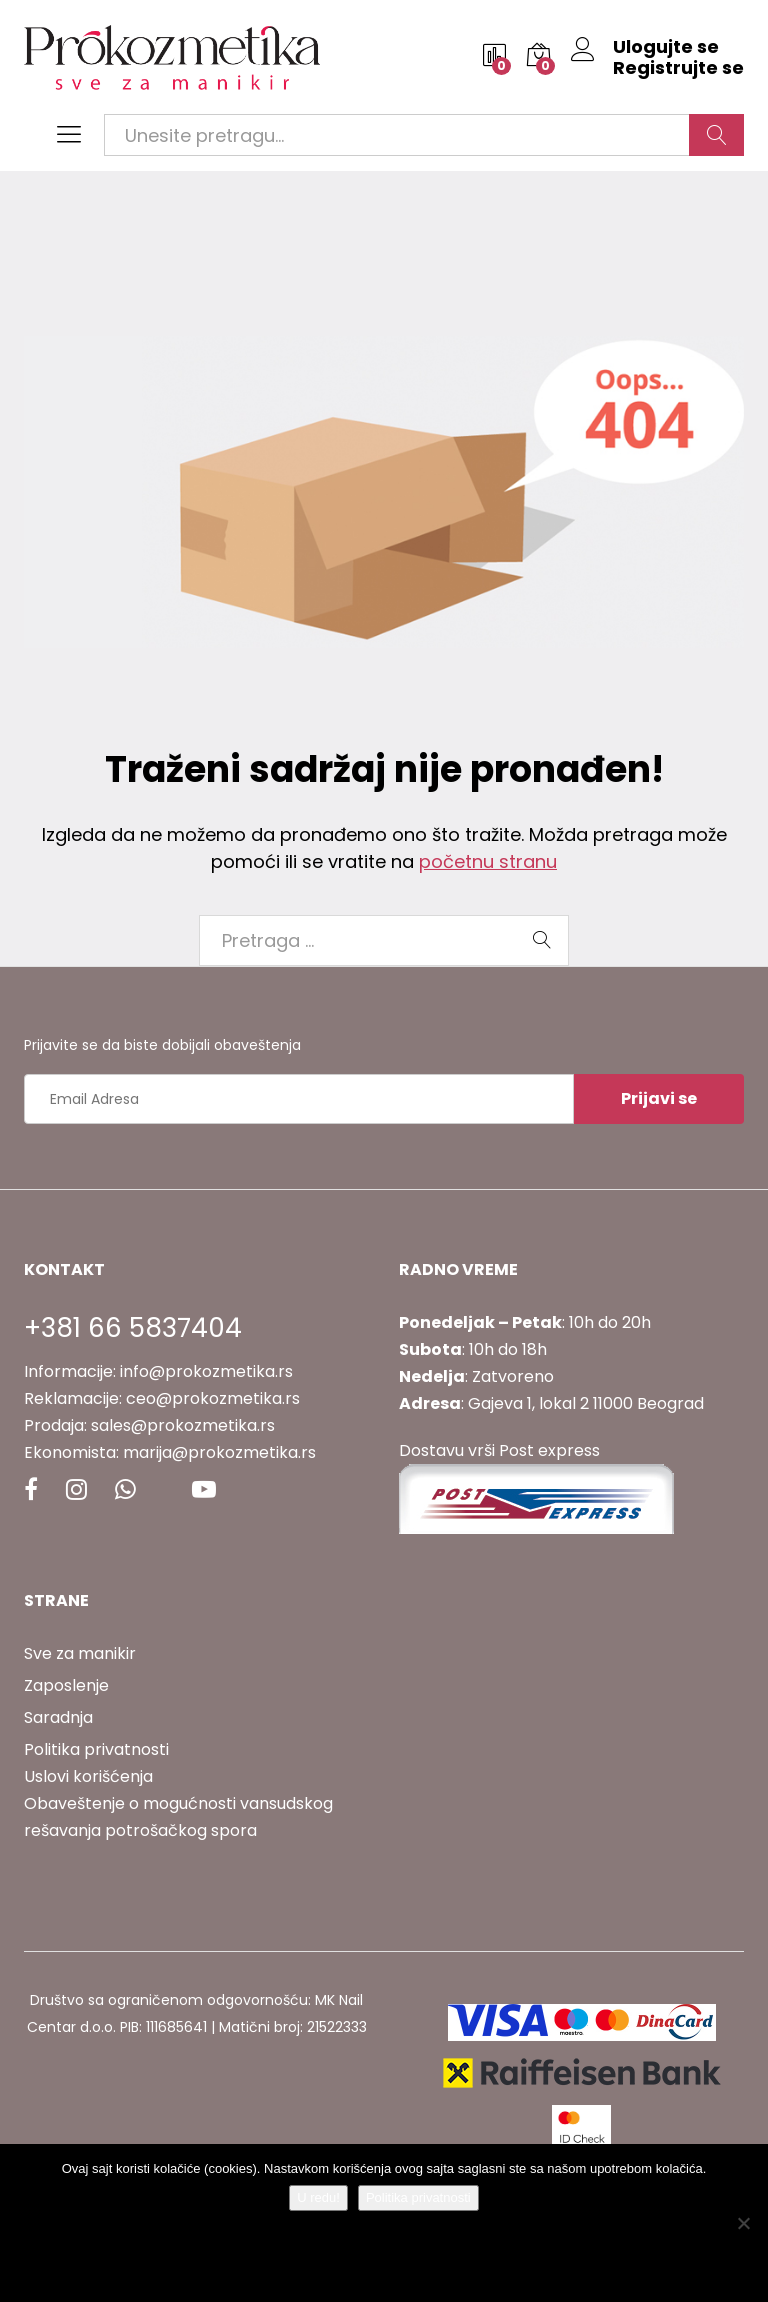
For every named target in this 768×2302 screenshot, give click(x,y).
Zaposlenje (66, 1685)
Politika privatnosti (96, 1749)
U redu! (318, 2197)
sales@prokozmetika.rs (183, 1425)
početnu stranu (488, 861)
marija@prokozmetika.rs (219, 1452)
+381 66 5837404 (133, 1328)
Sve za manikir (80, 1653)
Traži (716, 135)
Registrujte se (678, 68)
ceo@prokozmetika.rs (213, 1398)
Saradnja (58, 1717)
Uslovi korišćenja (88, 1776)
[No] (743, 2223)
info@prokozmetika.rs (206, 1371)
